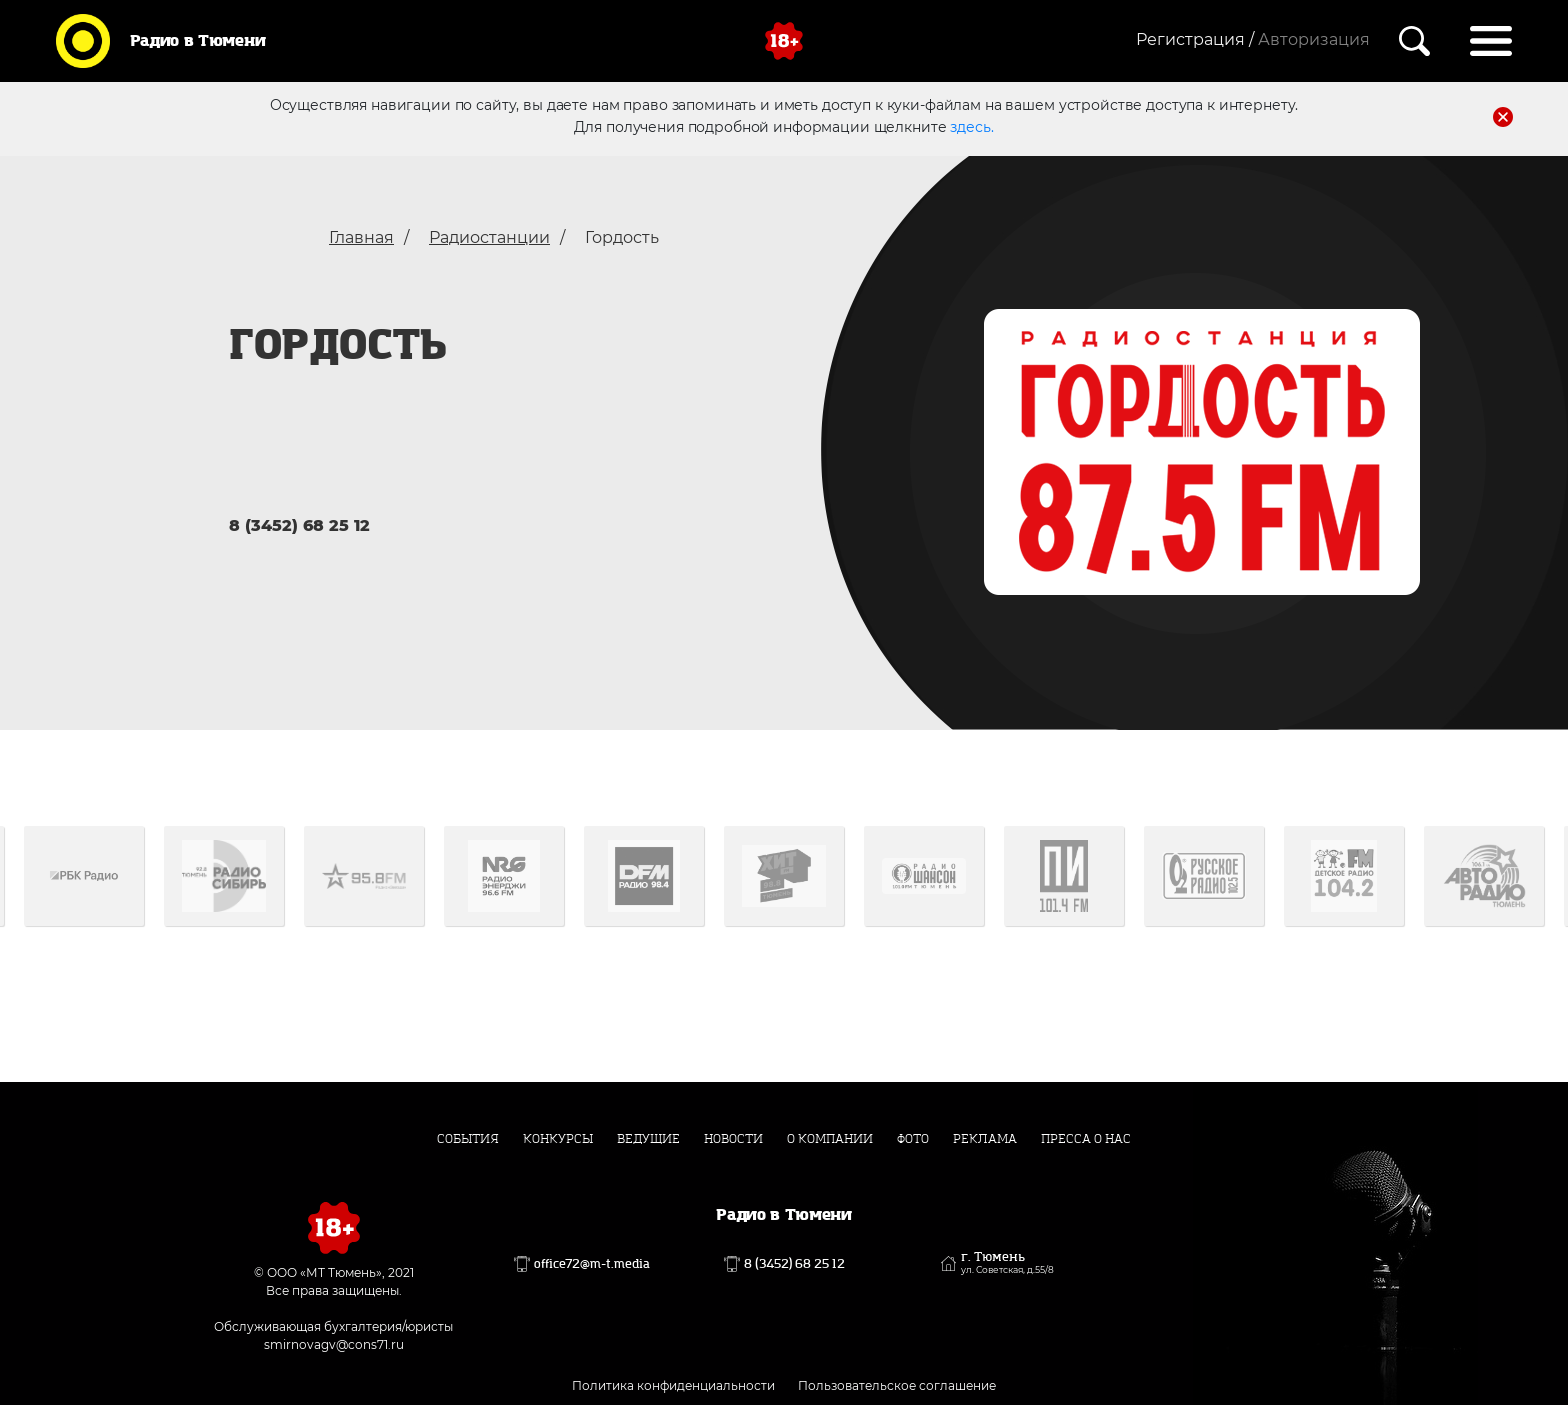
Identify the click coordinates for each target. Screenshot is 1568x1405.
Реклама (985, 1139)
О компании (830, 1139)
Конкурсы (558, 1139)
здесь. (971, 127)
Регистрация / (1195, 39)
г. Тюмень (1007, 1263)
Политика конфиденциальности (673, 1385)
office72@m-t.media (592, 1264)
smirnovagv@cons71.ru (334, 1344)
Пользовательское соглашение (897, 1385)
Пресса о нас (1086, 1139)
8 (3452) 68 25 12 (794, 1264)
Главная (361, 237)
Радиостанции (489, 237)
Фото (913, 1139)
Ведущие (648, 1139)
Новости (733, 1139)
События (468, 1139)
